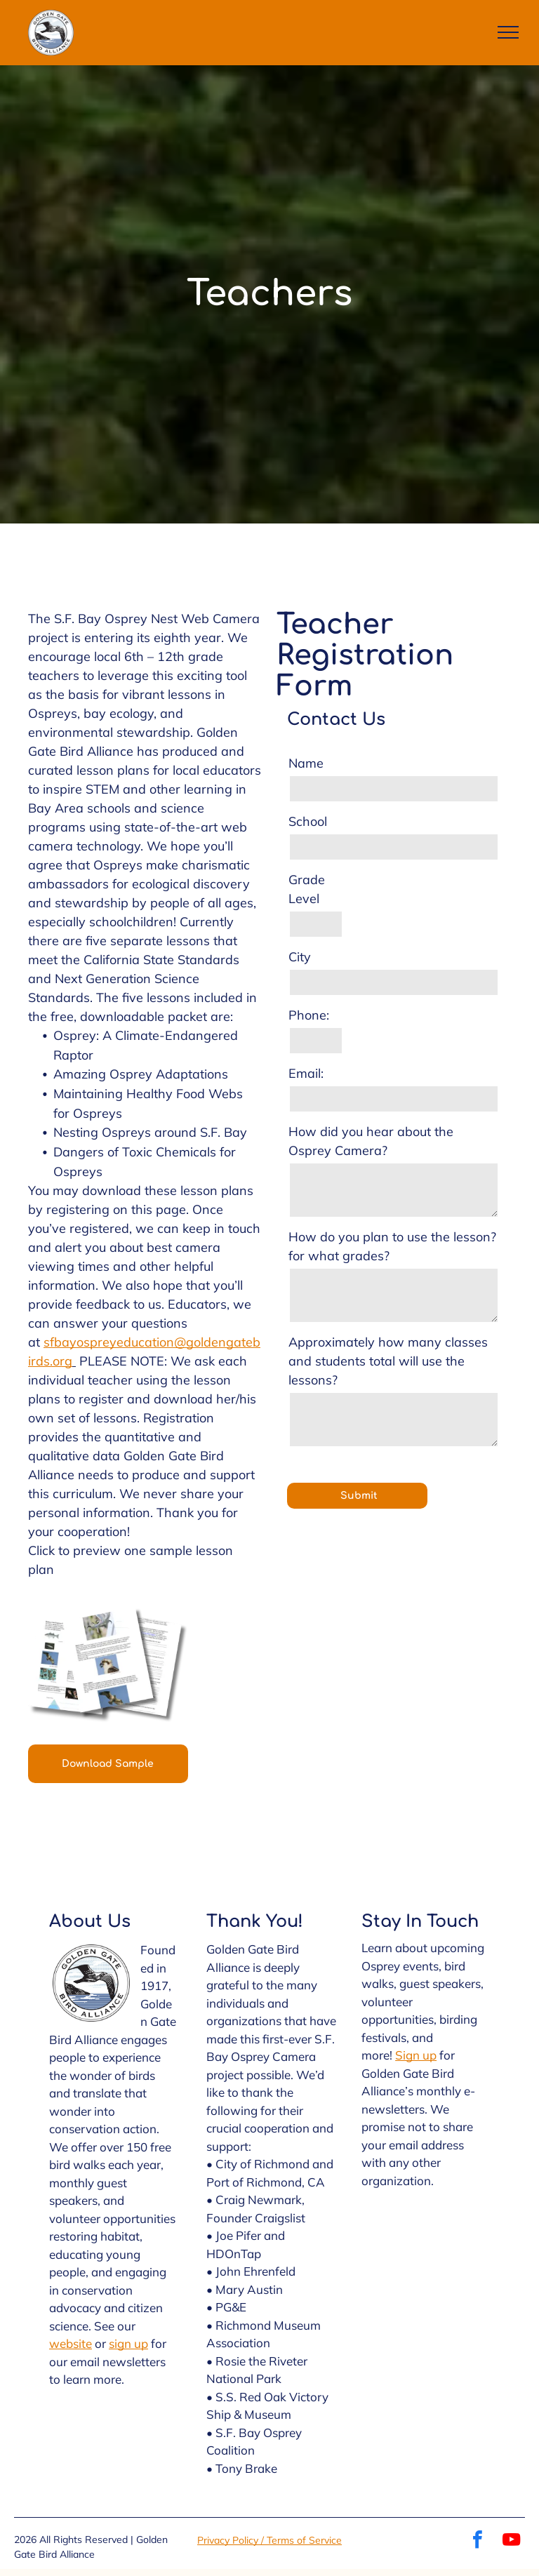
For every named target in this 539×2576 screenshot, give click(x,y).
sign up (128, 2343)
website (70, 2343)
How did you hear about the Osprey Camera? (370, 1141)
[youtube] (511, 2541)
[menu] (508, 32)
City (299, 957)
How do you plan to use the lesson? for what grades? (392, 1246)
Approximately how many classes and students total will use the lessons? (388, 1361)
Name (306, 763)
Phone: (308, 1015)
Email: (306, 1073)
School (307, 821)
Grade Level (306, 889)
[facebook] (478, 2541)
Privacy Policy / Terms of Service (269, 2540)
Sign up (416, 2055)
